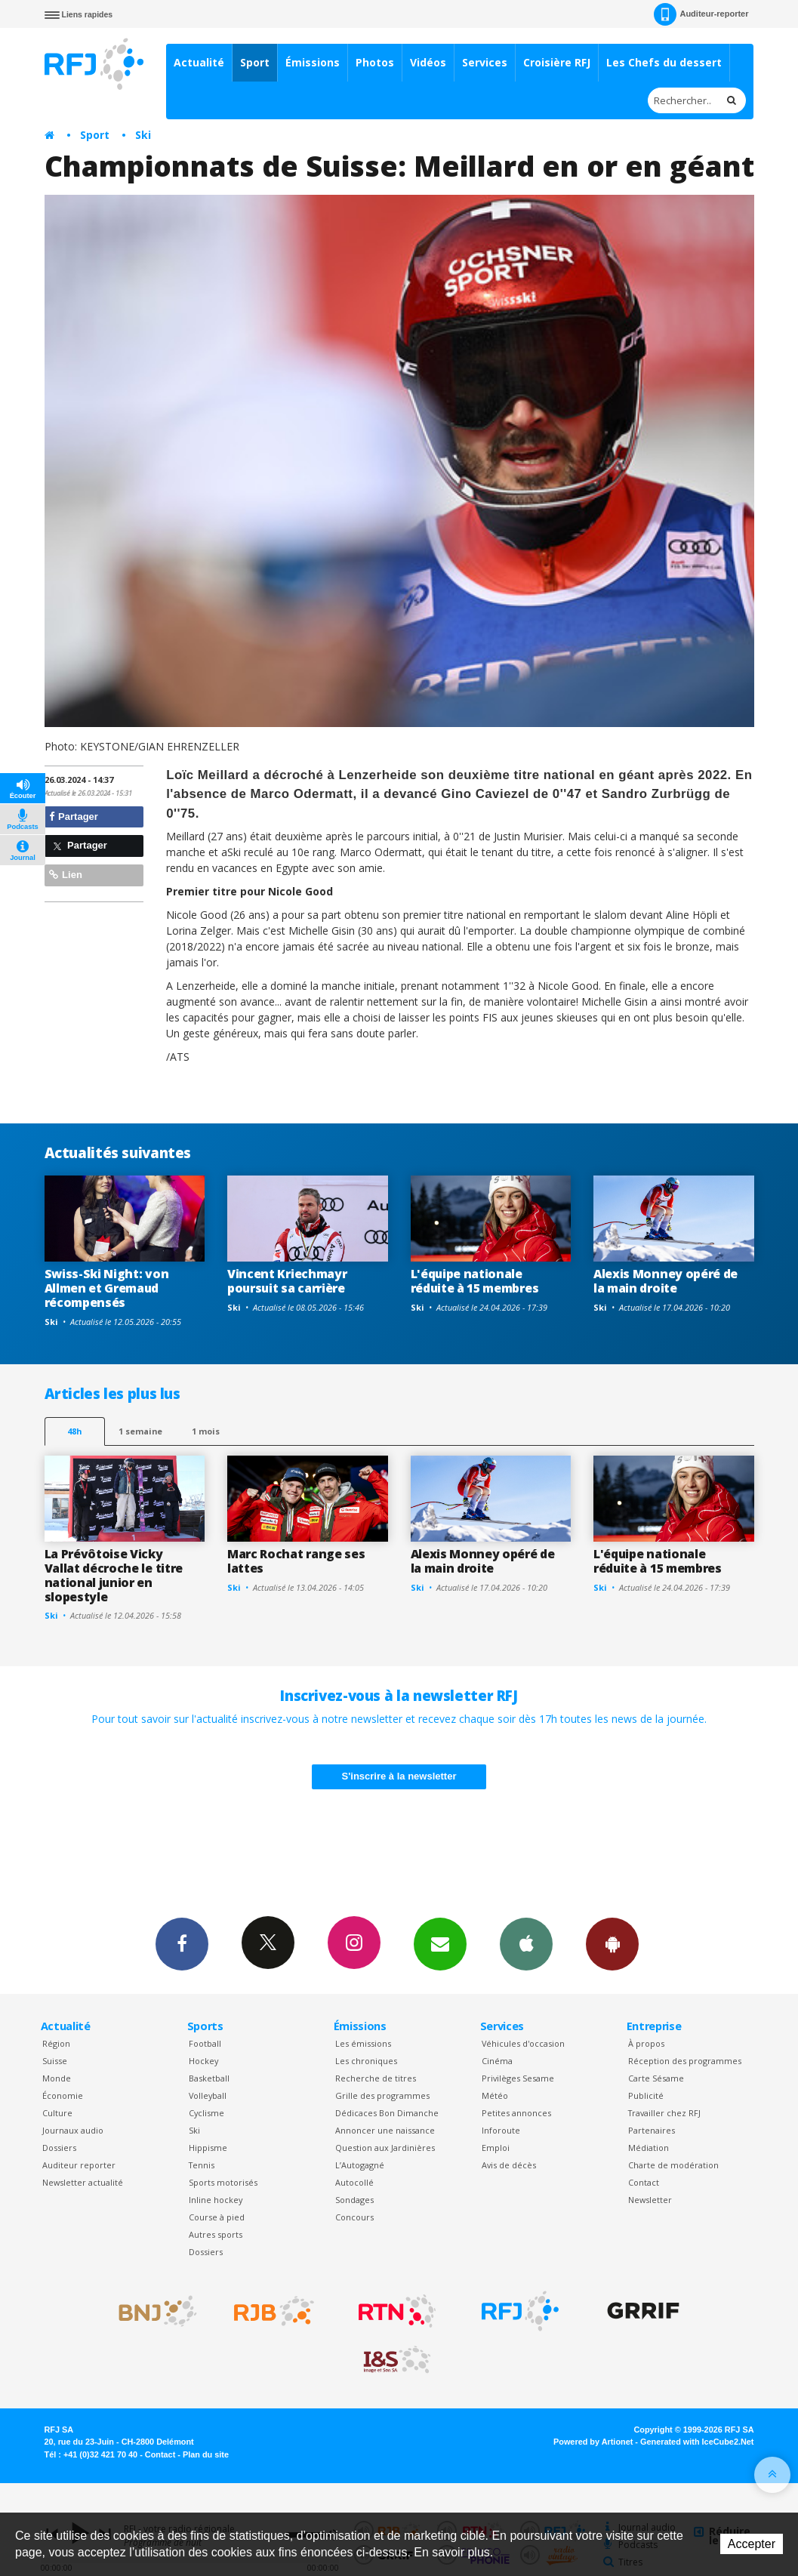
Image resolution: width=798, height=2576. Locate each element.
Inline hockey (215, 2200)
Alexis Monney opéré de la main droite (665, 1280)
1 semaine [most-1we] (140, 1431)
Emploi (496, 2147)
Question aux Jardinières (385, 2147)
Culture (57, 2113)
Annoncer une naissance (385, 2130)
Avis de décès (509, 2165)
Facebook (182, 1943)
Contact (643, 2182)
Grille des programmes (382, 2095)
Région (56, 2043)
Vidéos (428, 62)
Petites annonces (516, 2113)
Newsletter (650, 2200)
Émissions (312, 62)
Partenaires (651, 2130)
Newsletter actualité (82, 2182)
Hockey (203, 2061)
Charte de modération (673, 2165)
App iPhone (526, 1943)
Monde (56, 2078)
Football (205, 2043)
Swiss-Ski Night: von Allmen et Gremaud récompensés (107, 1288)
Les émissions (363, 2043)
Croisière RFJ (556, 62)
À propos (646, 2043)
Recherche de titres (375, 2078)
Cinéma (497, 2061)
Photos (375, 62)
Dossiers (59, 2147)
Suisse (54, 2061)
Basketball (209, 2078)
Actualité (199, 62)
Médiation (648, 2147)
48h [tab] (74, 1431)
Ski (143, 135)
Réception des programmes (684, 2061)
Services (484, 62)
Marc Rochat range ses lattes (296, 1560)
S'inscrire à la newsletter (399, 1776)
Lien (65, 874)
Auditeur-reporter (701, 14)
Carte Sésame (656, 2078)
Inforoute (501, 2130)
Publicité (646, 2095)
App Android (612, 1943)
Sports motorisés (223, 2182)
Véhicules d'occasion (523, 2043)
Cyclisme (206, 2113)
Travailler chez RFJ (664, 2113)
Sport (255, 62)
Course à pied (217, 2217)
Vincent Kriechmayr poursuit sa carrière (287, 1280)
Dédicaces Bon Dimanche (387, 2113)
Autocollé (354, 2182)
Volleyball (207, 2095)
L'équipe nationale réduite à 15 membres (475, 1280)
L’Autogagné (359, 2165)
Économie (62, 2095)
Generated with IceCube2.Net (696, 2441)
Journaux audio (72, 2130)
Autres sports (215, 2234)
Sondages (354, 2200)
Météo (495, 2095)
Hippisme (208, 2147)
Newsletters (440, 1943)
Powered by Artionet (593, 2441)
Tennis (201, 2165)
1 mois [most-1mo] (206, 1431)
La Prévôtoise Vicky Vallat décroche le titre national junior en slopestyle (114, 1575)
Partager (73, 816)
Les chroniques (366, 2061)
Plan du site (206, 2454)
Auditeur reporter (79, 2165)
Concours (354, 2217)
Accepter (751, 2543)
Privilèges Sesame (518, 2078)
